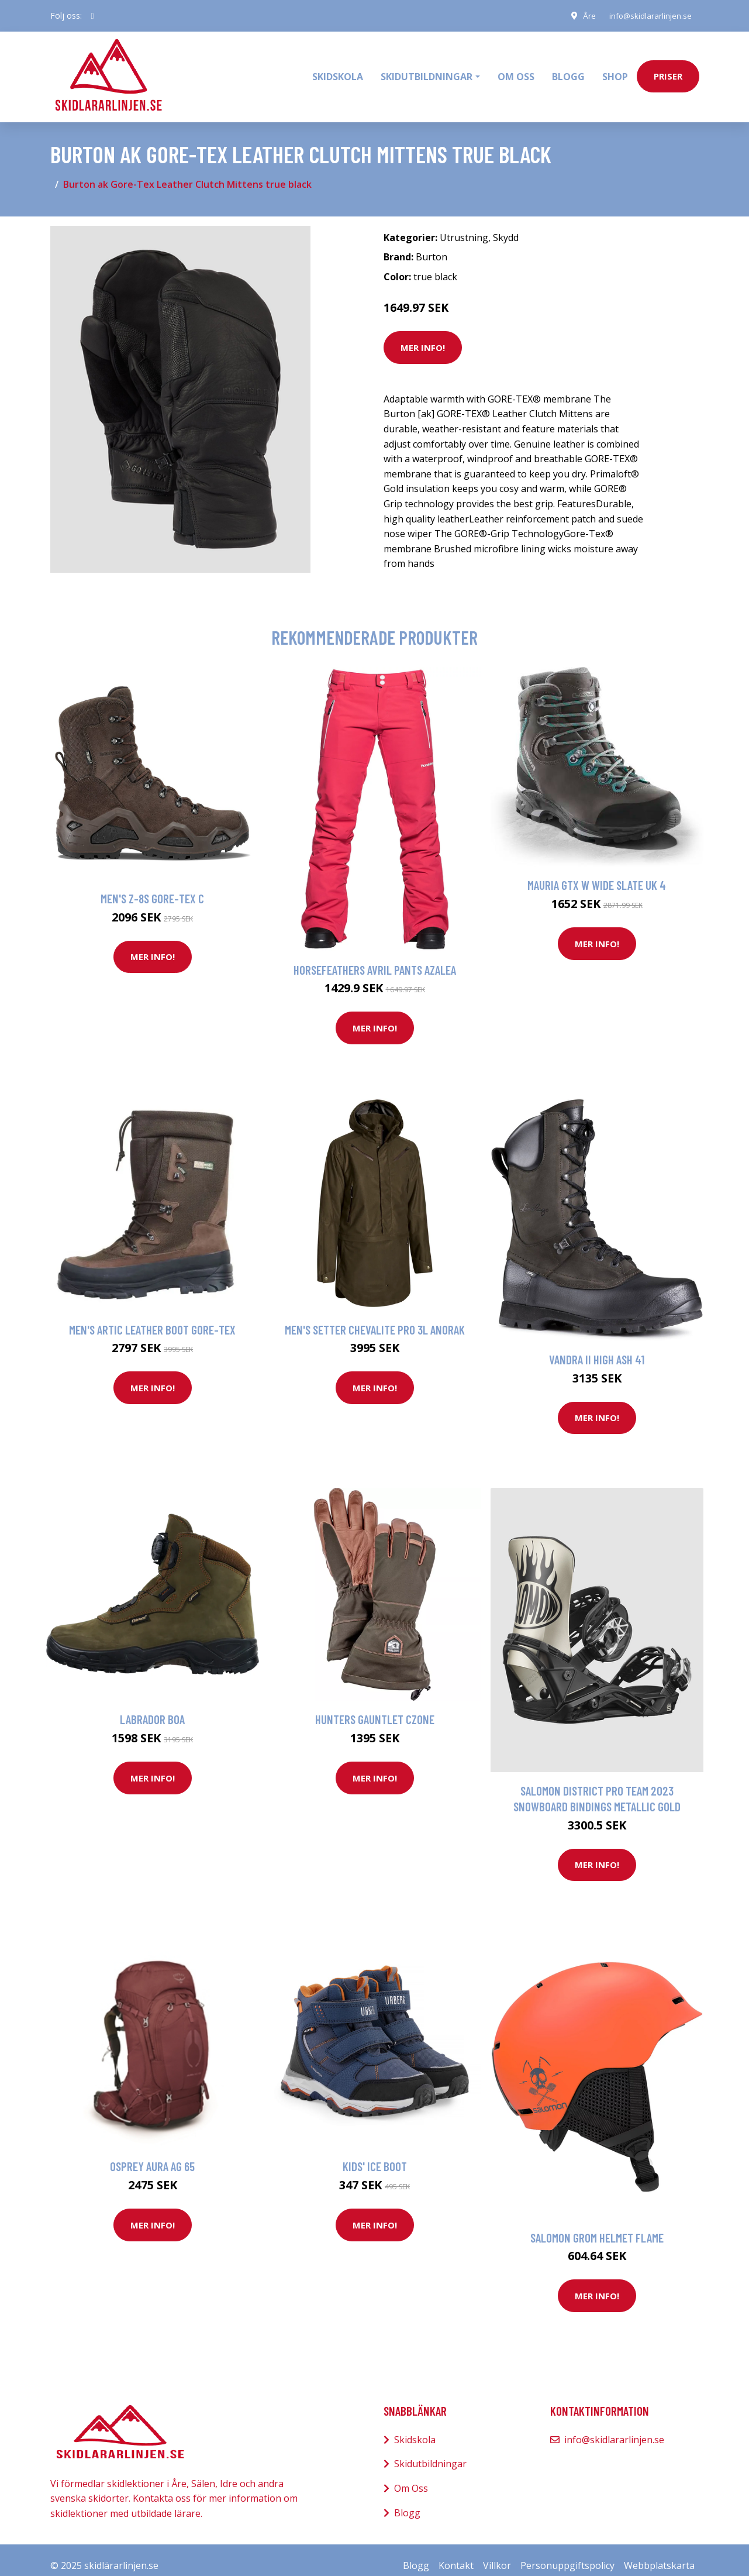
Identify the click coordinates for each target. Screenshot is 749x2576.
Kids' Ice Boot (375, 2155)
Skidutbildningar (430, 2452)
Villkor (497, 2554)
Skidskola (337, 70)
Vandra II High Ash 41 (596, 1348)
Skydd (506, 225)
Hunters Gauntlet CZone (374, 1708)
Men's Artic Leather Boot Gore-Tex (152, 1318)
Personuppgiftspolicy (567, 2554)
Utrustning (464, 225)
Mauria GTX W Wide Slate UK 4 (596, 873)
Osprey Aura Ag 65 (152, 2155)
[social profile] (93, 16)
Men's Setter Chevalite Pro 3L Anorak (375, 1318)
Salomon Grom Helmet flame (597, 2226)
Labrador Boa (152, 1708)
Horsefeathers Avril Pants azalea (375, 958)
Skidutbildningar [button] (426, 70)
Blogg (568, 70)
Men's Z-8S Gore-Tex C (152, 887)
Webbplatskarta (659, 2554)
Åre (585, 15)
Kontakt (456, 2554)
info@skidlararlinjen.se (648, 15)
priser (668, 71)
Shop (615, 70)
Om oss (516, 70)
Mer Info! (423, 336)
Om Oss (411, 2476)
